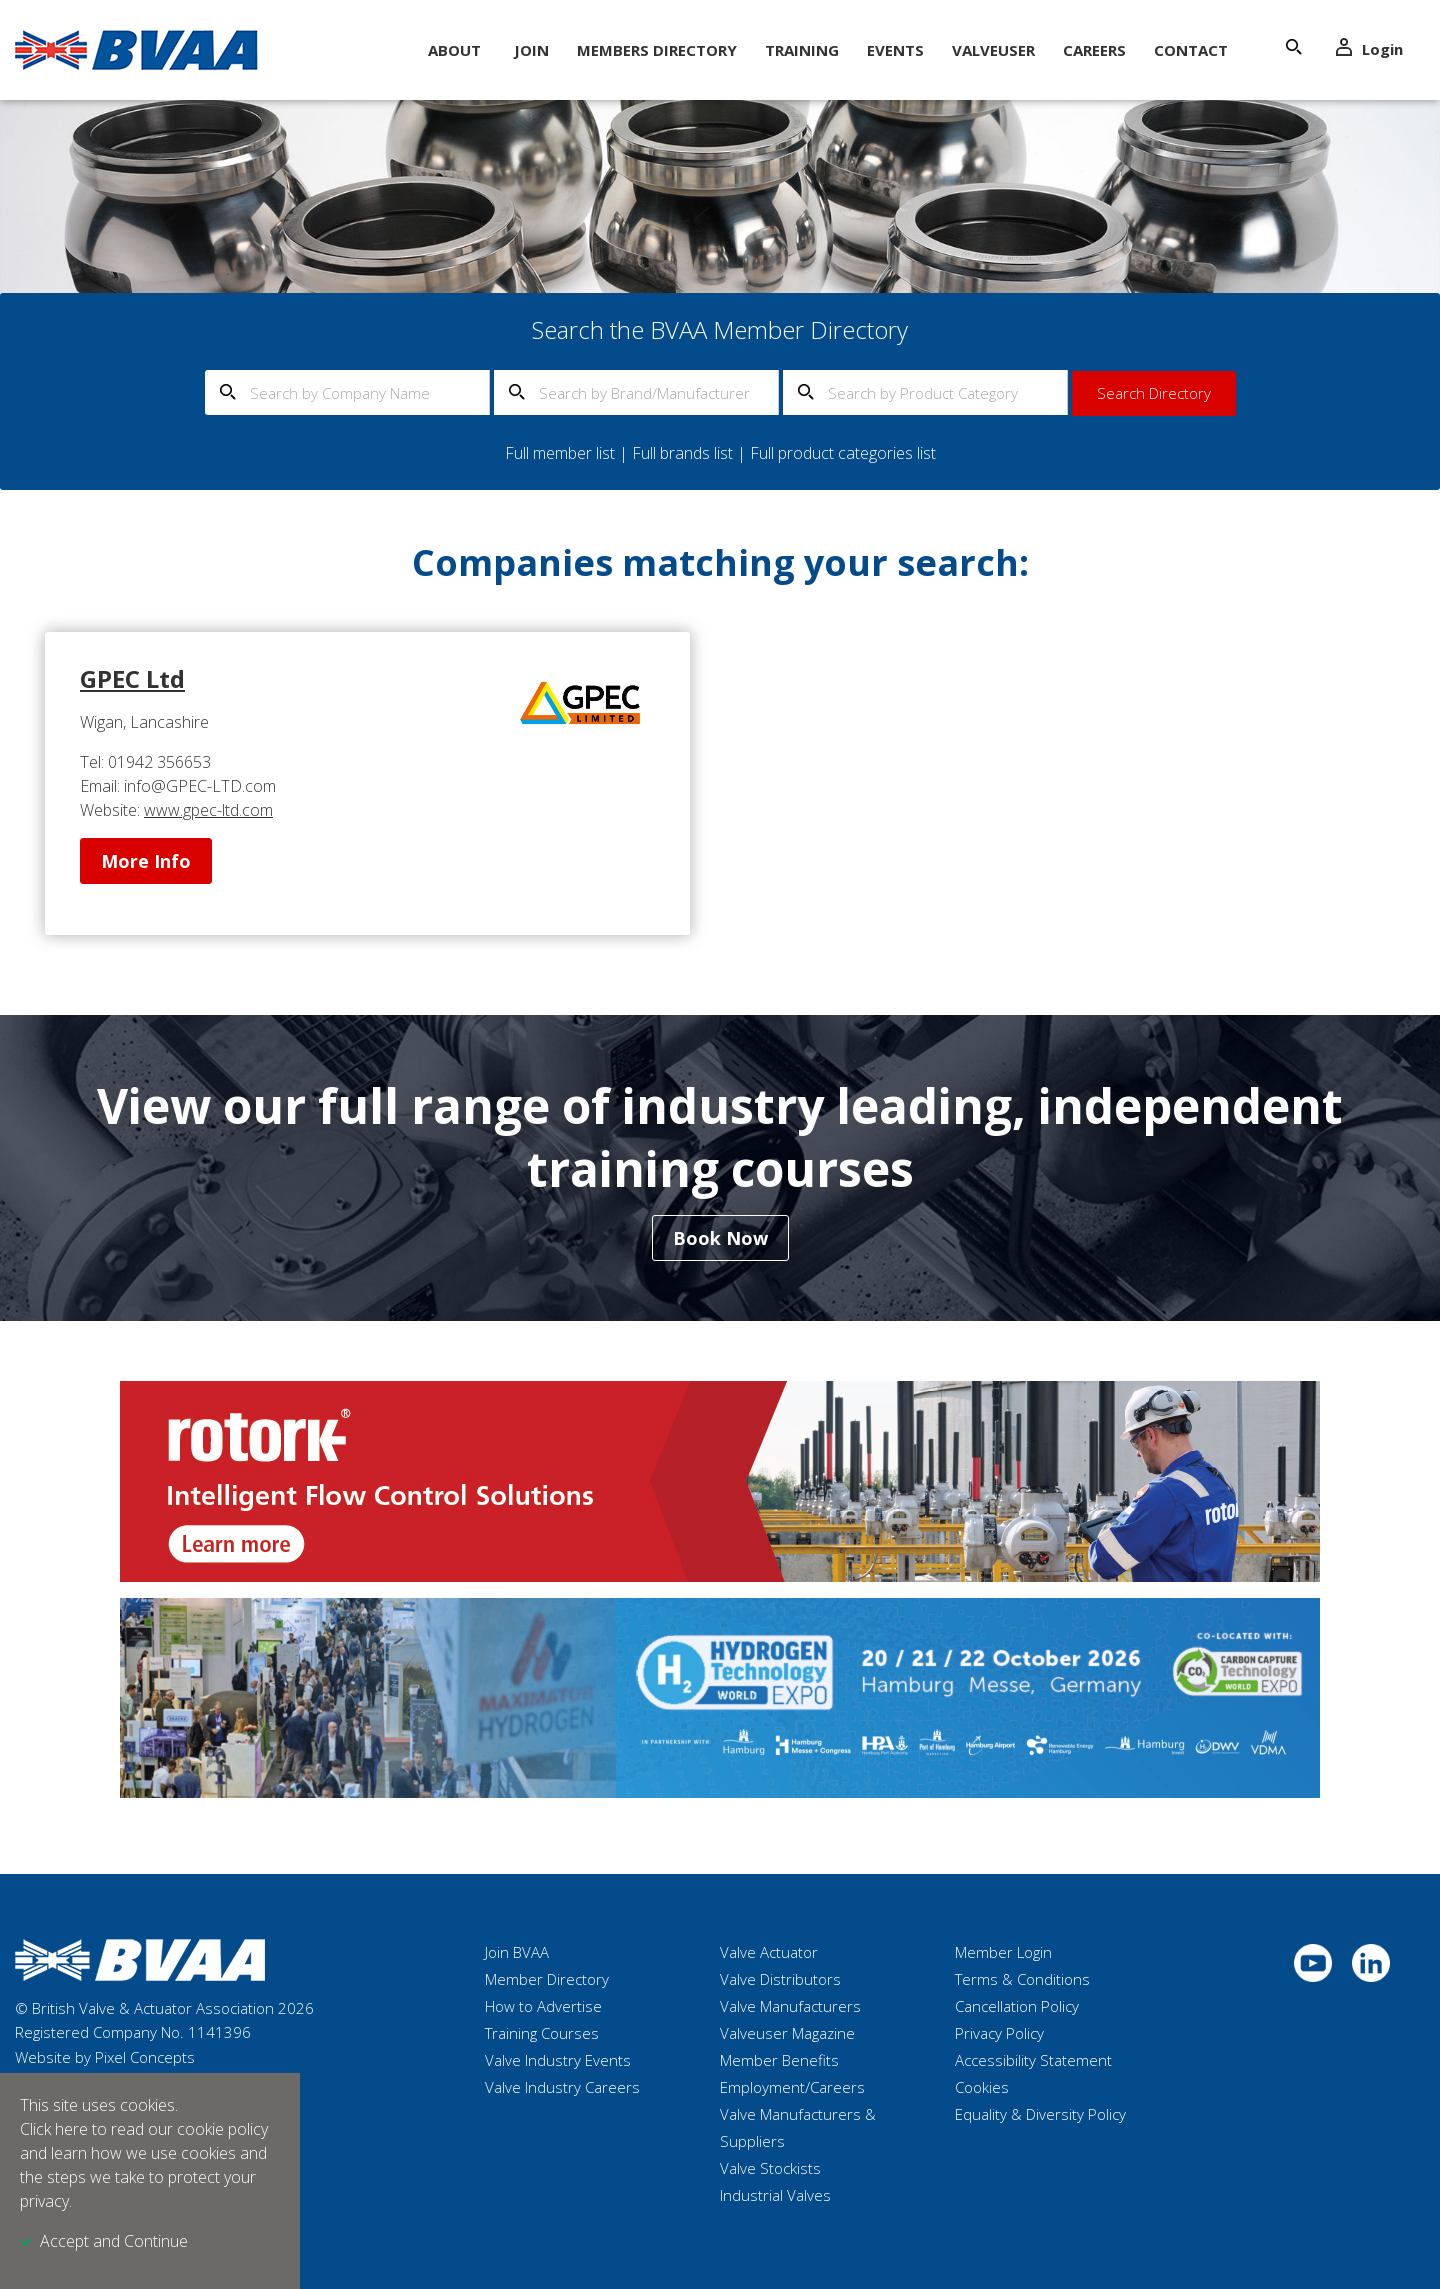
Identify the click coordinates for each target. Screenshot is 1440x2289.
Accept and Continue (114, 2241)
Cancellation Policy (1017, 2006)
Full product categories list (843, 453)
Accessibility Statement (1033, 2060)
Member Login (1003, 1952)
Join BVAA (517, 1952)
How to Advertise (543, 2006)
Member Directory (547, 1979)
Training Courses (542, 2033)
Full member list (560, 453)
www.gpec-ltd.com (208, 810)
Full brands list (682, 453)
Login (1369, 48)
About (454, 50)
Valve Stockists (770, 2168)
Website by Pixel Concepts (105, 2057)
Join (531, 50)
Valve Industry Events (558, 2060)
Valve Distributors (780, 1979)
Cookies (982, 2087)
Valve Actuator (769, 1952)
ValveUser (993, 50)
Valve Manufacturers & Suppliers (798, 2127)
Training (802, 50)
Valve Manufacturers (790, 2006)
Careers (1094, 50)
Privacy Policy (999, 2033)
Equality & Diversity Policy (1040, 2114)
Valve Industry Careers (562, 2087)
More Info (146, 861)
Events (895, 50)
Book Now (720, 1238)
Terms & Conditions (1022, 1979)
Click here (54, 2129)
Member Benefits (779, 2060)
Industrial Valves (775, 2195)
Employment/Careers (792, 2087)
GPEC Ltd (132, 678)
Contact (1191, 50)
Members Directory (657, 50)
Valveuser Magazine (787, 2033)
